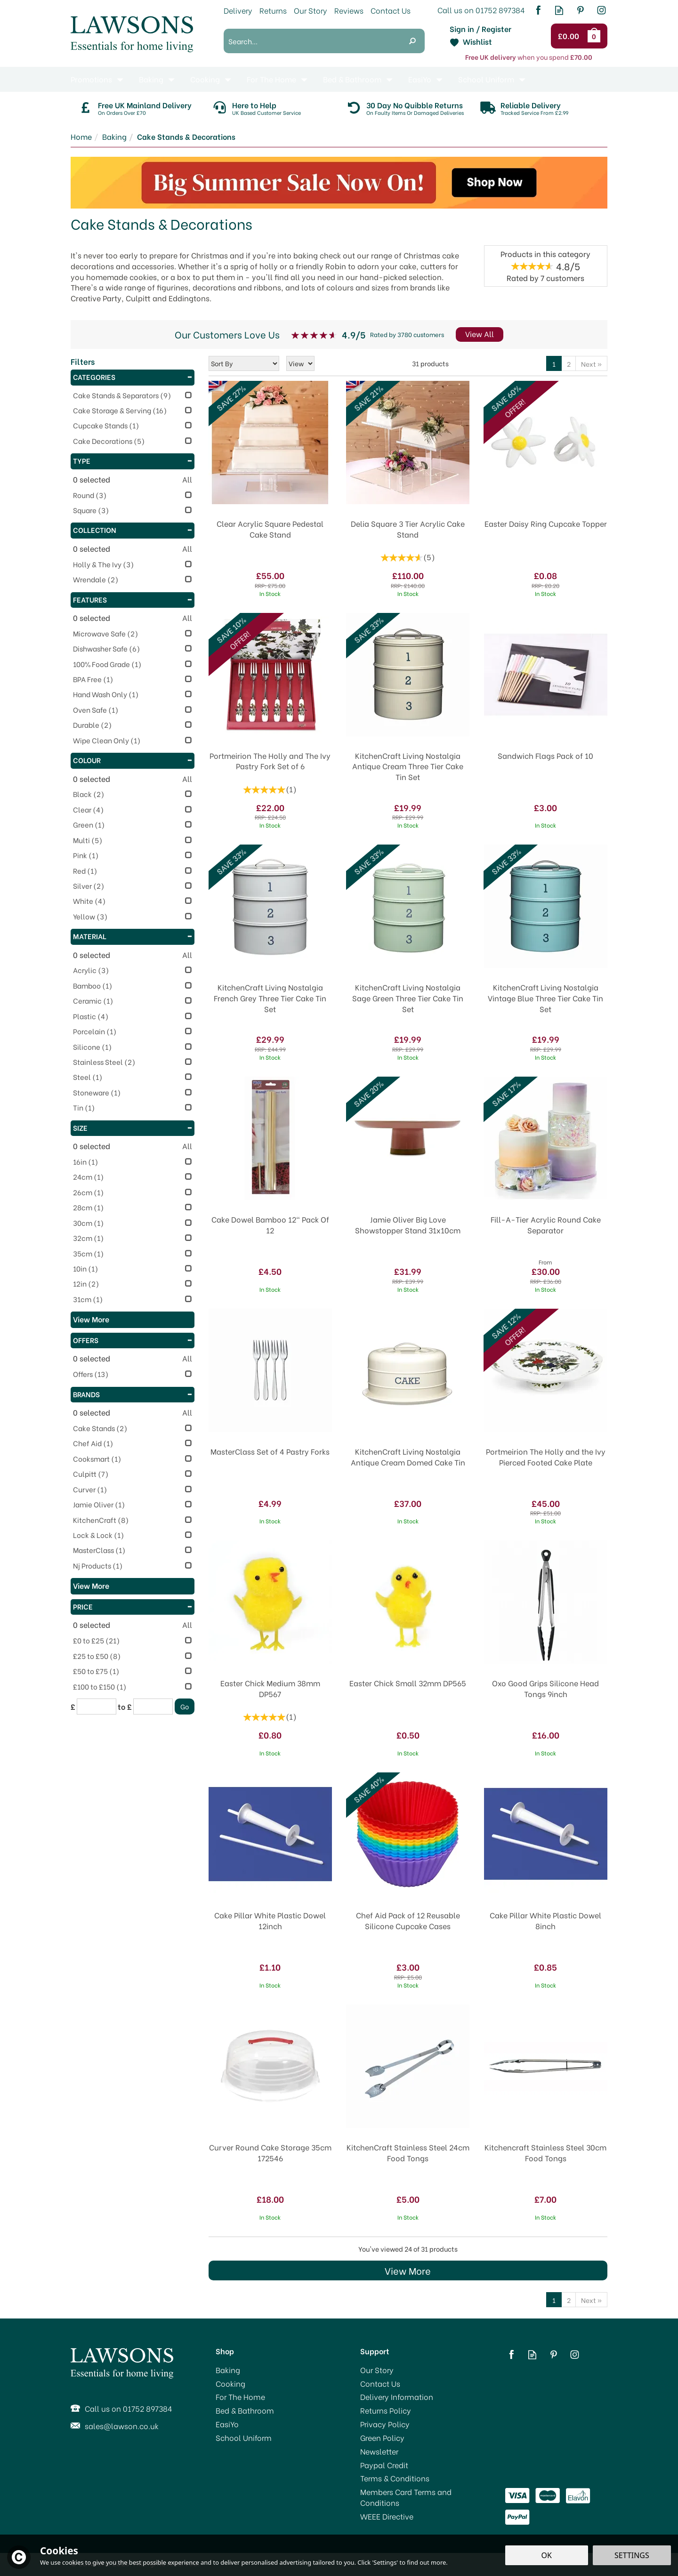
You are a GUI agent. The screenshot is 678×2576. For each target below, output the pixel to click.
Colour (132, 760)
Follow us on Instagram (601, 10)
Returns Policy (385, 2410)
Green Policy (382, 2437)
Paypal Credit (384, 2465)
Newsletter (379, 2451)
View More (408, 2270)
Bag (595, 36)
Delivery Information (396, 2396)
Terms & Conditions (394, 2478)
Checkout (570, 36)
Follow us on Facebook (538, 10)
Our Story (377, 2370)
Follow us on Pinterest (580, 10)
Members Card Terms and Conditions (406, 2497)
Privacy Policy (385, 2424)
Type (132, 460)
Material (132, 936)
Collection (132, 529)
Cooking (230, 2383)
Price (132, 1606)
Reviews (348, 10)
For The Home (240, 2396)
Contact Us (380, 2383)
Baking (228, 2370)
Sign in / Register (480, 29)
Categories (132, 376)
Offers (132, 1340)
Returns (273, 10)
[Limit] (300, 363)
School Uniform (244, 2437)
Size (132, 1127)
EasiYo (227, 2424)
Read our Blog (559, 10)
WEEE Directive (386, 2516)
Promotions (91, 78)
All (187, 479)
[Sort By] (244, 363)
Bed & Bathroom (245, 2410)
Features (132, 599)
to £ (125, 1706)
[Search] (312, 41)
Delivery (238, 10)
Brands (132, 1394)
